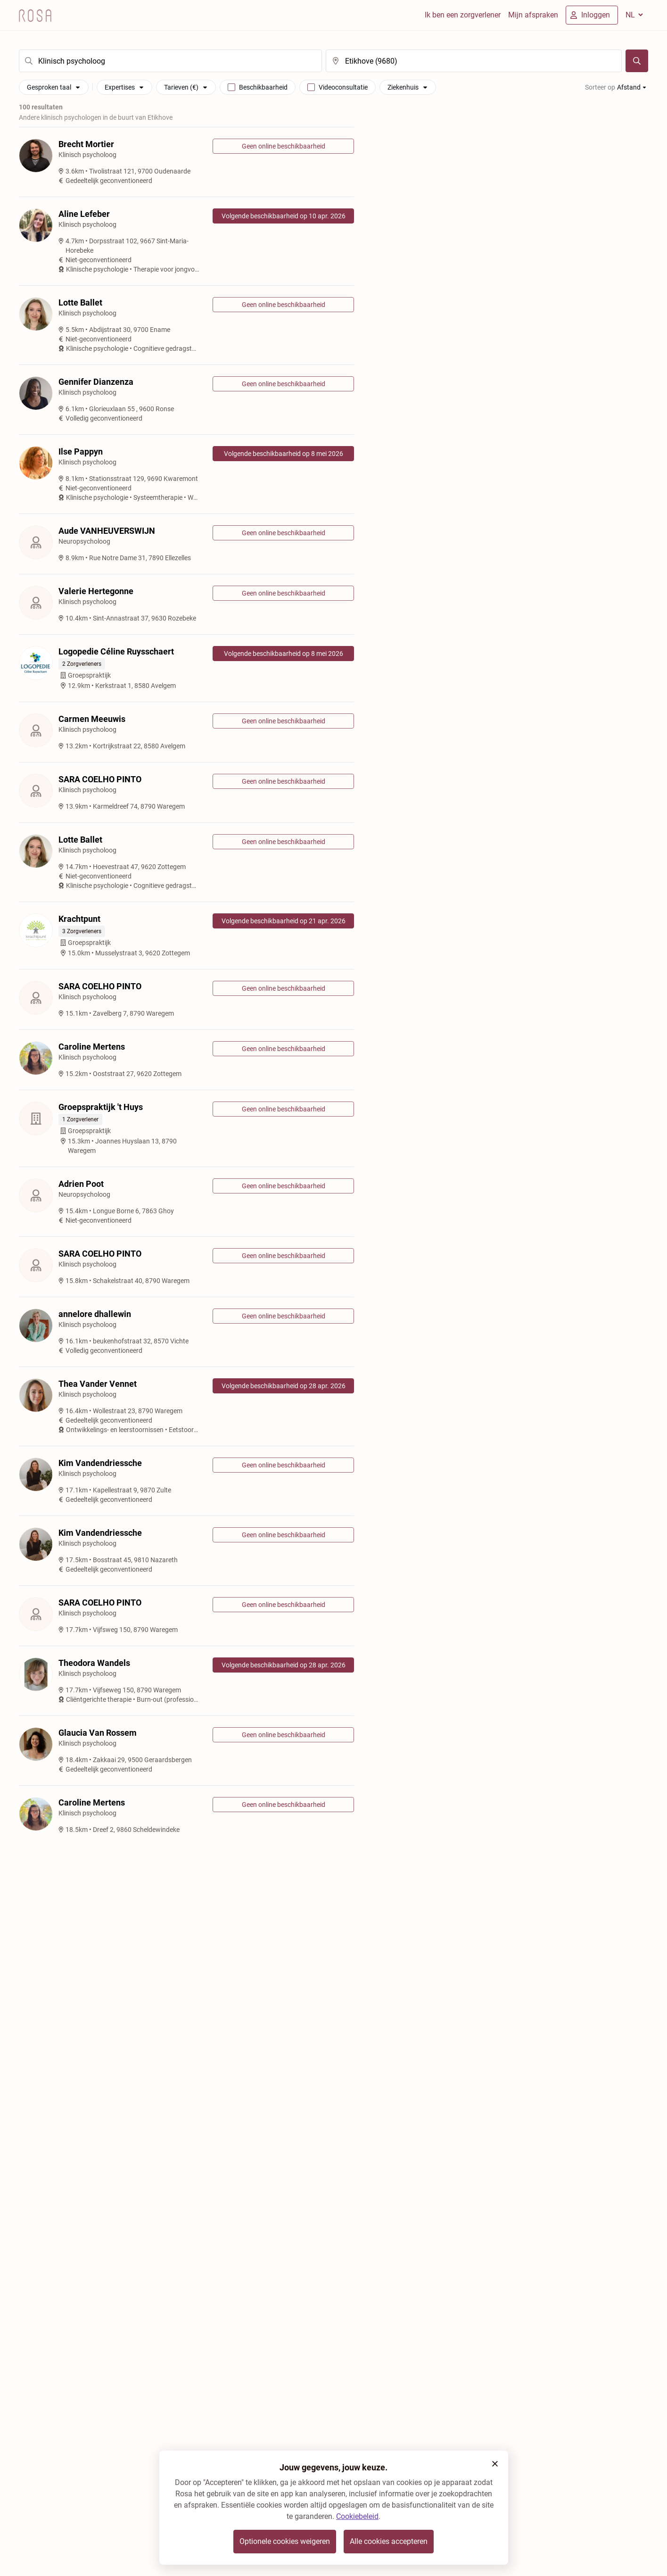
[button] (495, 2463)
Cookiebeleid (357, 2516)
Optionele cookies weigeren (284, 2541)
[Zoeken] (637, 61)
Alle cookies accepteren (389, 2541)
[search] (170, 61)
